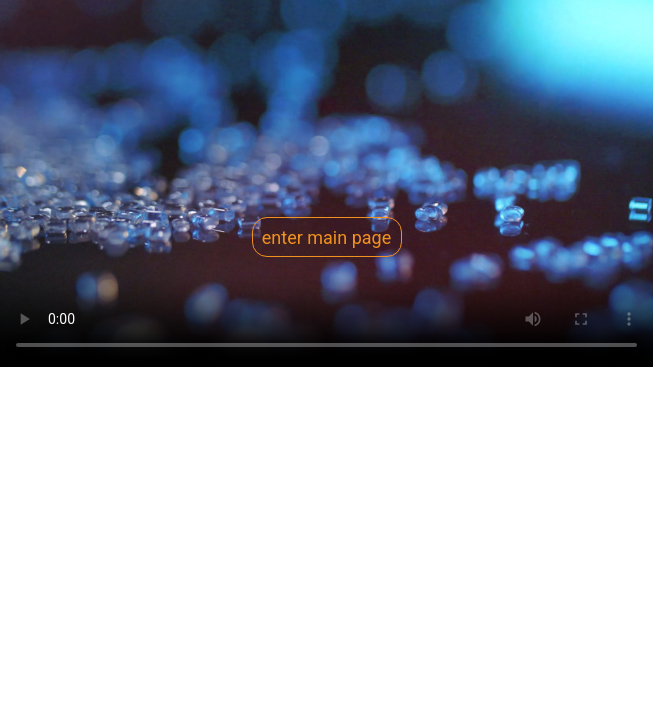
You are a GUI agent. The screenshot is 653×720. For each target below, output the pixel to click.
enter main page (326, 237)
